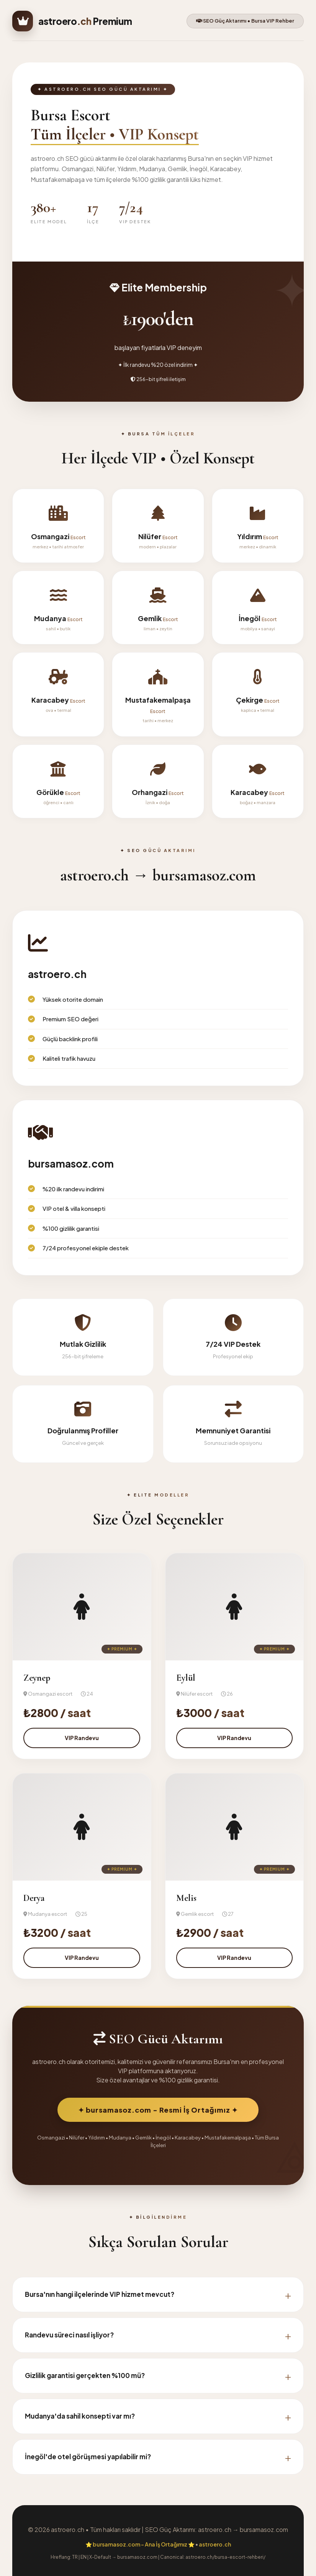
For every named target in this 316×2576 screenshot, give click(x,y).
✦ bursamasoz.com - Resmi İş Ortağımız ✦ (158, 2109)
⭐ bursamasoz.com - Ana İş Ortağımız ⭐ (140, 2544)
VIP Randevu (82, 1737)
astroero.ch (215, 2544)
